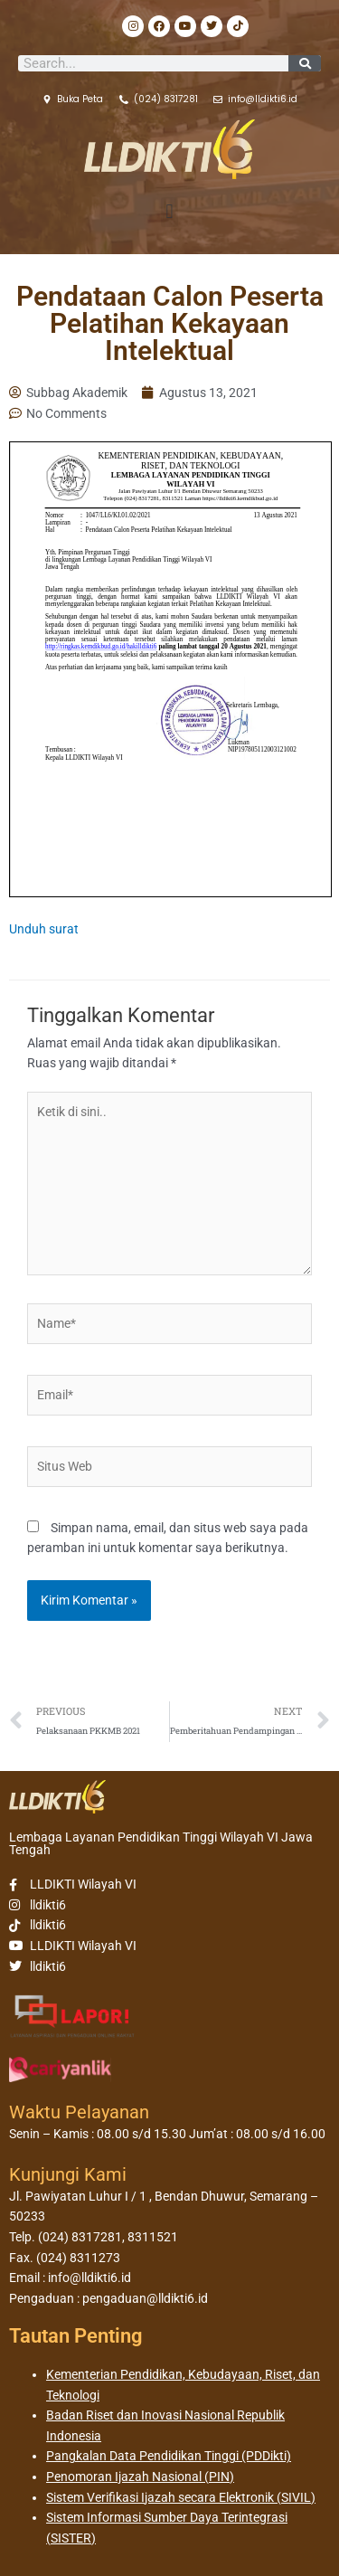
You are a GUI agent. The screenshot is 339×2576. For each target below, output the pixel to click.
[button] (169, 212)
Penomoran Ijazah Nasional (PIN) (140, 2476)
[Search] (304, 63)
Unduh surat (44, 929)
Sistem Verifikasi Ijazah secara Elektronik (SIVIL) (180, 2497)
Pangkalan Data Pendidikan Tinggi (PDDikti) (168, 2455)
